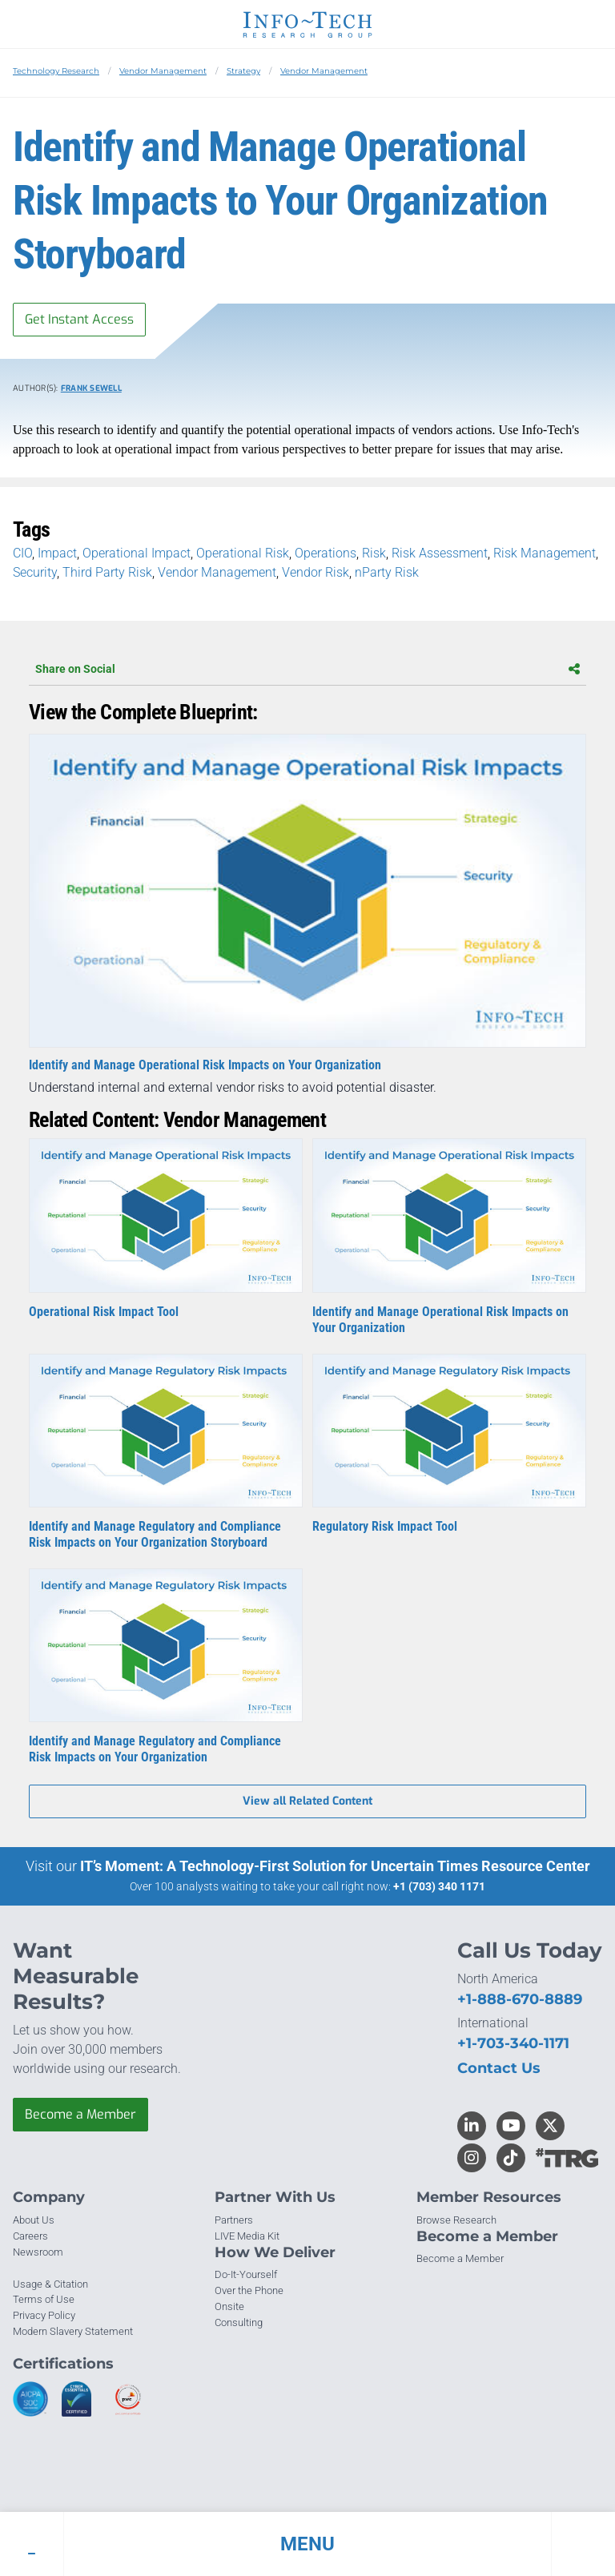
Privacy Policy (44, 2315)
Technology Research (56, 71)
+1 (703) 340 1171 (439, 1886)
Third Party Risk (107, 572)
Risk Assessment (440, 553)
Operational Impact (136, 553)
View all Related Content (307, 1801)
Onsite (229, 2306)
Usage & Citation (50, 2284)
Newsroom (38, 2252)
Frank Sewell (91, 388)
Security (35, 572)
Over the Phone (249, 2290)
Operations (325, 553)
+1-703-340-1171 (513, 2043)
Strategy (243, 71)
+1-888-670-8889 (519, 1999)
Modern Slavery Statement (73, 2331)
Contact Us (499, 2068)
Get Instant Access (79, 319)
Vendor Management (163, 71)
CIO (22, 553)
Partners (234, 2220)
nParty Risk (387, 572)
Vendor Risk (315, 572)
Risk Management (544, 553)
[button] (307, 2544)
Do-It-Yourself (246, 2274)
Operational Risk (242, 553)
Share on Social (307, 668)
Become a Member (80, 2114)
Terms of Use (43, 2299)
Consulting (239, 2322)
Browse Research (456, 2220)
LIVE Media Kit (247, 2236)
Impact (57, 553)
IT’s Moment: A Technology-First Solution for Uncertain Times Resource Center (335, 1866)
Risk (374, 553)
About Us (33, 2220)
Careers (30, 2236)
